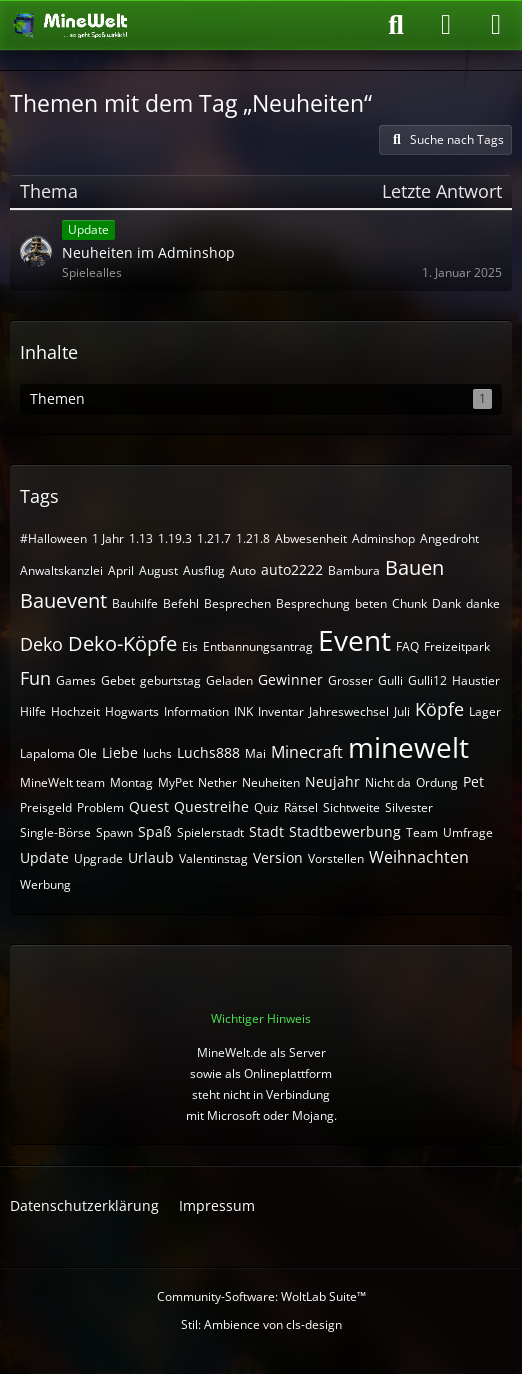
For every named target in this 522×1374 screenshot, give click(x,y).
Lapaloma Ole (58, 753)
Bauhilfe (135, 603)
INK (243, 711)
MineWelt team (62, 782)
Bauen (414, 567)
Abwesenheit (311, 538)
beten (371, 603)
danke (483, 603)
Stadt (266, 831)
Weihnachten (419, 857)
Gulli (390, 680)
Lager (485, 711)
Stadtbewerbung (345, 831)
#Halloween (53, 538)
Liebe (120, 752)
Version (278, 857)
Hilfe (33, 711)
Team (422, 832)
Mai (255, 753)
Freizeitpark (457, 646)
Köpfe (439, 709)
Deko (41, 644)
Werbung (45, 884)
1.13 (141, 538)
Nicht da (388, 782)
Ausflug (204, 570)
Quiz (266, 807)
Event (354, 640)
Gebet (118, 680)
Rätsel (301, 807)
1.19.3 (175, 538)
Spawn (114, 832)
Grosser (350, 680)
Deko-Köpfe (122, 643)
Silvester (409, 807)
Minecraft (307, 752)
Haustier (476, 680)
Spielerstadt (210, 832)
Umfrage (468, 832)
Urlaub (151, 857)
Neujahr (332, 781)
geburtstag (170, 680)
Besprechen (237, 603)
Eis (190, 646)
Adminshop (383, 538)
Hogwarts (132, 711)
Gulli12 (427, 680)
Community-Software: (261, 1296)
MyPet (175, 782)
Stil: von (261, 1324)
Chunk (409, 603)
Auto (243, 570)
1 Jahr (108, 538)
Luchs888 (208, 752)
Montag (131, 782)
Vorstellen (336, 858)
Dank (446, 603)
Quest (149, 806)
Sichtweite (351, 807)
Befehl (181, 603)
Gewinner (290, 679)
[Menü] (496, 25)
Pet (473, 781)
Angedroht (449, 538)
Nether (217, 782)
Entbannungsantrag (258, 646)
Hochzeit (75, 711)
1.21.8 (253, 538)
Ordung (437, 782)
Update (44, 857)
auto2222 (292, 569)
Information (196, 711)
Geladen (229, 680)
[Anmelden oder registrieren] (446, 25)
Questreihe (211, 806)
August (158, 570)
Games (76, 680)
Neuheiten (271, 782)
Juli (402, 711)
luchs (157, 753)
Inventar (281, 711)
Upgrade (98, 858)
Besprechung (313, 603)
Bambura (354, 570)
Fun (35, 678)
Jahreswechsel (349, 711)
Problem (100, 807)
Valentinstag (213, 858)
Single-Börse (55, 832)
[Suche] (396, 25)
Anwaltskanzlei (61, 570)
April (121, 570)
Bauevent (63, 600)
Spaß (155, 831)
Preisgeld (46, 807)
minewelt (408, 747)
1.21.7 (214, 538)
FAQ (407, 646)
